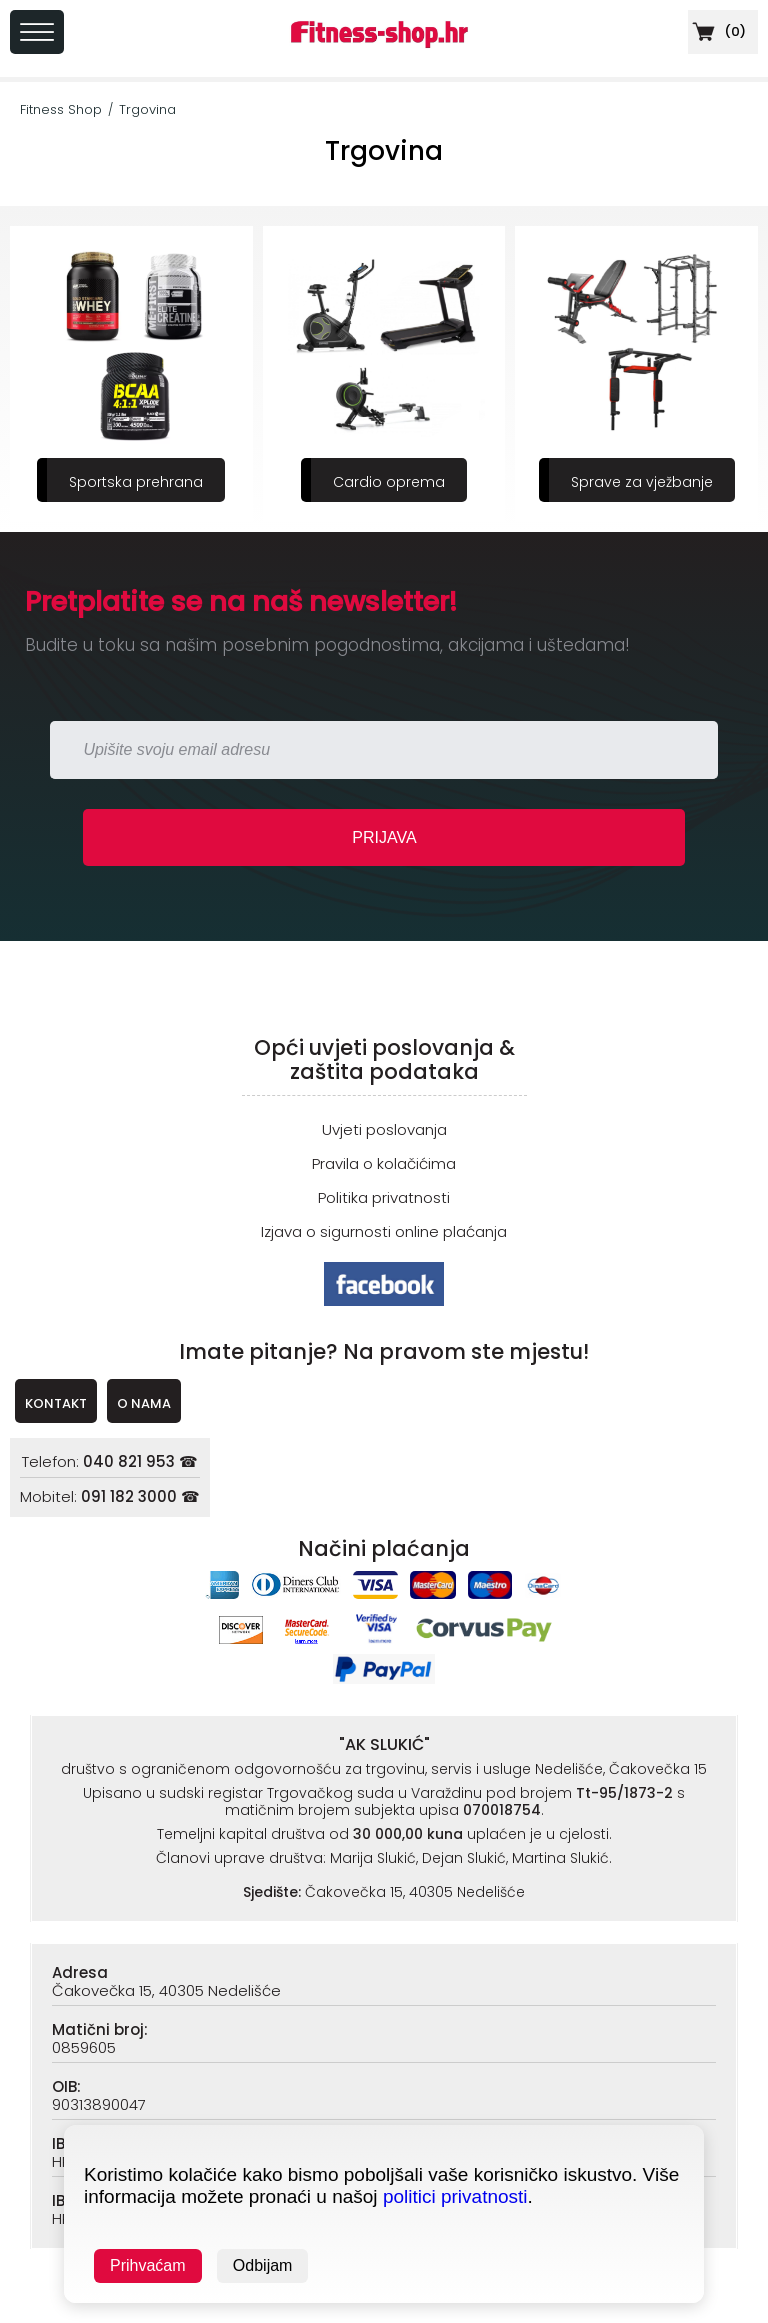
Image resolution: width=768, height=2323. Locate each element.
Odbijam (263, 2265)
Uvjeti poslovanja (384, 1129)
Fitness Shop (61, 109)
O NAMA (144, 1403)
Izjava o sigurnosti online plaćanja (384, 1231)
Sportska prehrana (136, 482)
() (717, 31)
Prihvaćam (148, 2265)
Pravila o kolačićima (384, 1163)
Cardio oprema (389, 482)
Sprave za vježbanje (642, 482)
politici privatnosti (455, 2196)
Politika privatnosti (384, 1197)
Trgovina (147, 109)
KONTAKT (56, 1403)
